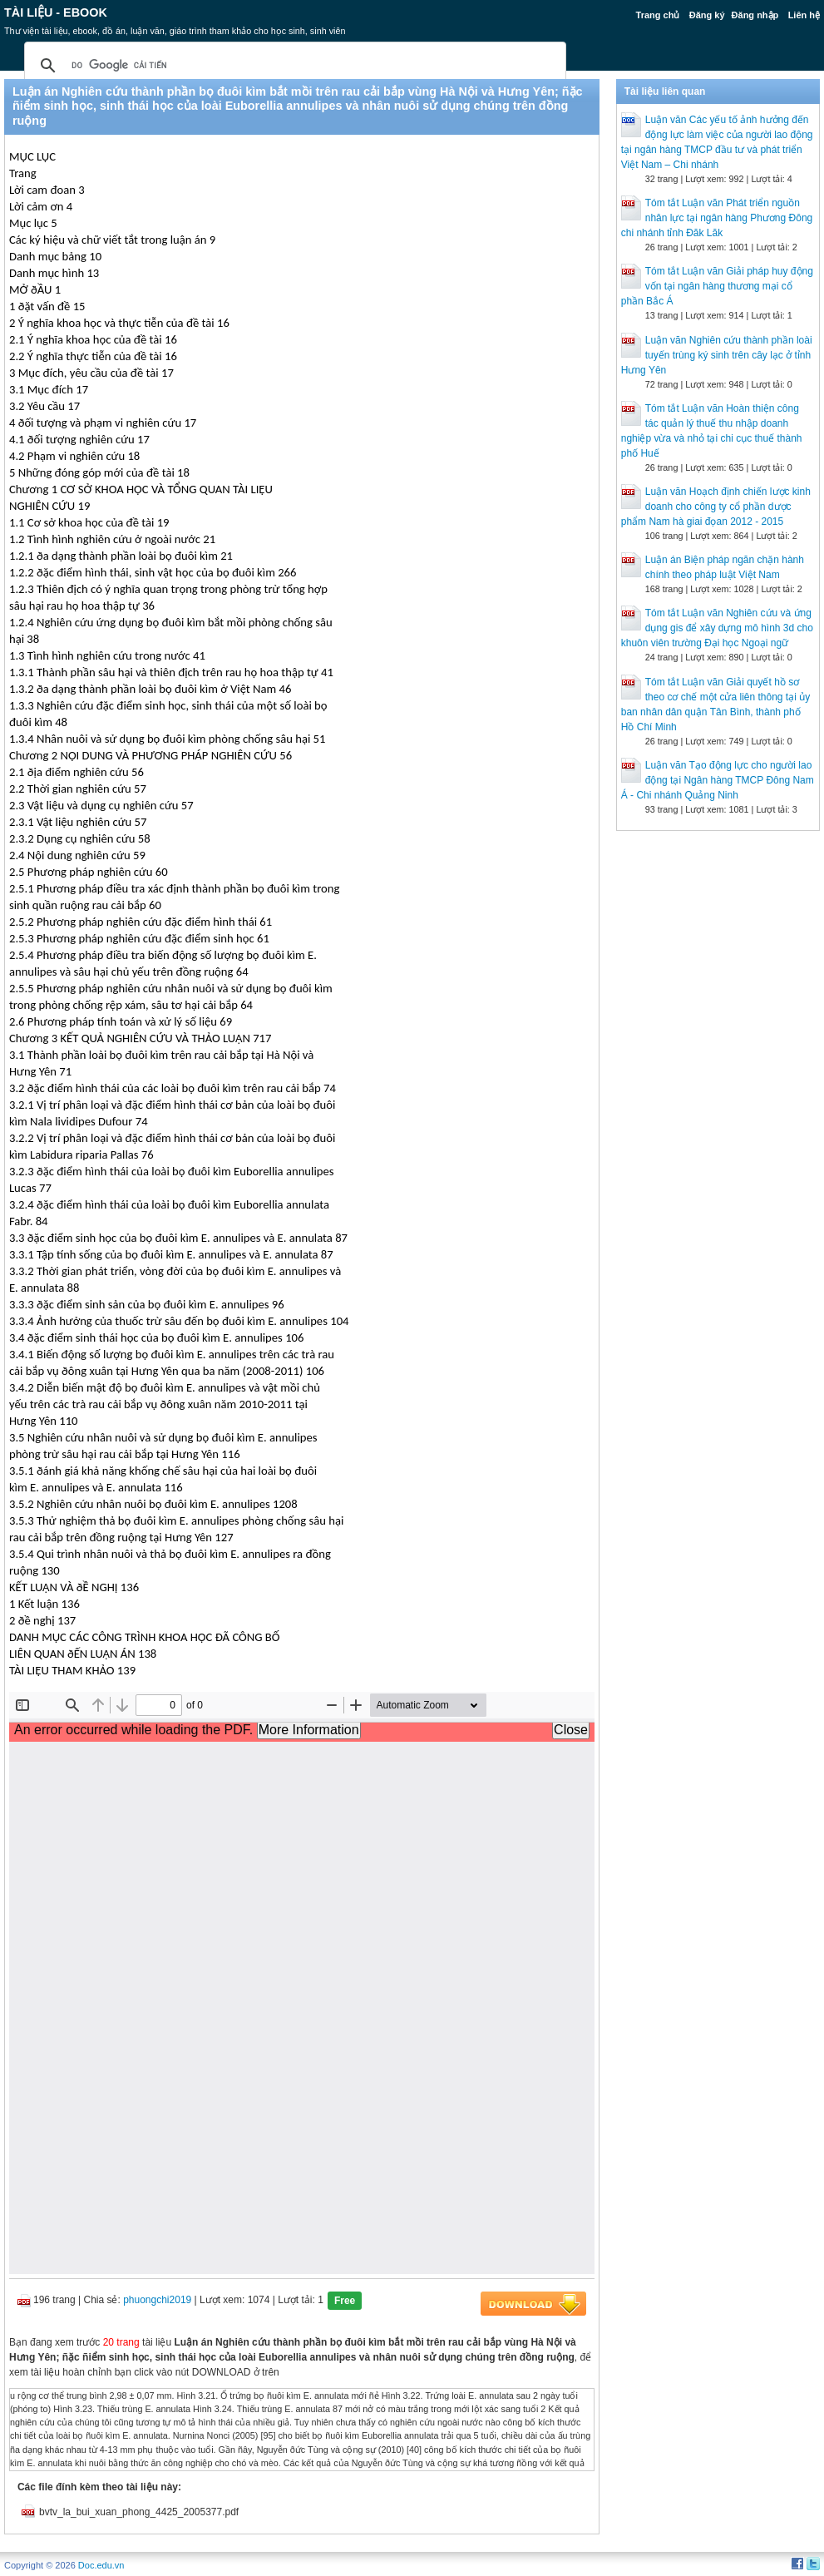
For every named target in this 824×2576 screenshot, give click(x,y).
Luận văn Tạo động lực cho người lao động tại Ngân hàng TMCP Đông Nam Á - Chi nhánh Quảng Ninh (717, 780)
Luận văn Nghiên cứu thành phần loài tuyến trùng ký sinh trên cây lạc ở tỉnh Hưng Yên (716, 355)
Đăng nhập (755, 15)
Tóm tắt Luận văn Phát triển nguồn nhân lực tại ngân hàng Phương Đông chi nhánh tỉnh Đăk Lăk (716, 218)
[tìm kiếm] (293, 66)
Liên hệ (804, 15)
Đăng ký (707, 15)
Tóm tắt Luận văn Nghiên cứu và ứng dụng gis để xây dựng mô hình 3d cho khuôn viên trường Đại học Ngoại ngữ (717, 628)
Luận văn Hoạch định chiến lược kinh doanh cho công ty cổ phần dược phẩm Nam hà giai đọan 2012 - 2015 (716, 506)
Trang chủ (658, 15)
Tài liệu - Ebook (55, 12)
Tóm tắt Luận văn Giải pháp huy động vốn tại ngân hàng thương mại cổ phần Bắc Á (717, 286)
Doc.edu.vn (101, 2565)
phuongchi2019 (157, 2300)
